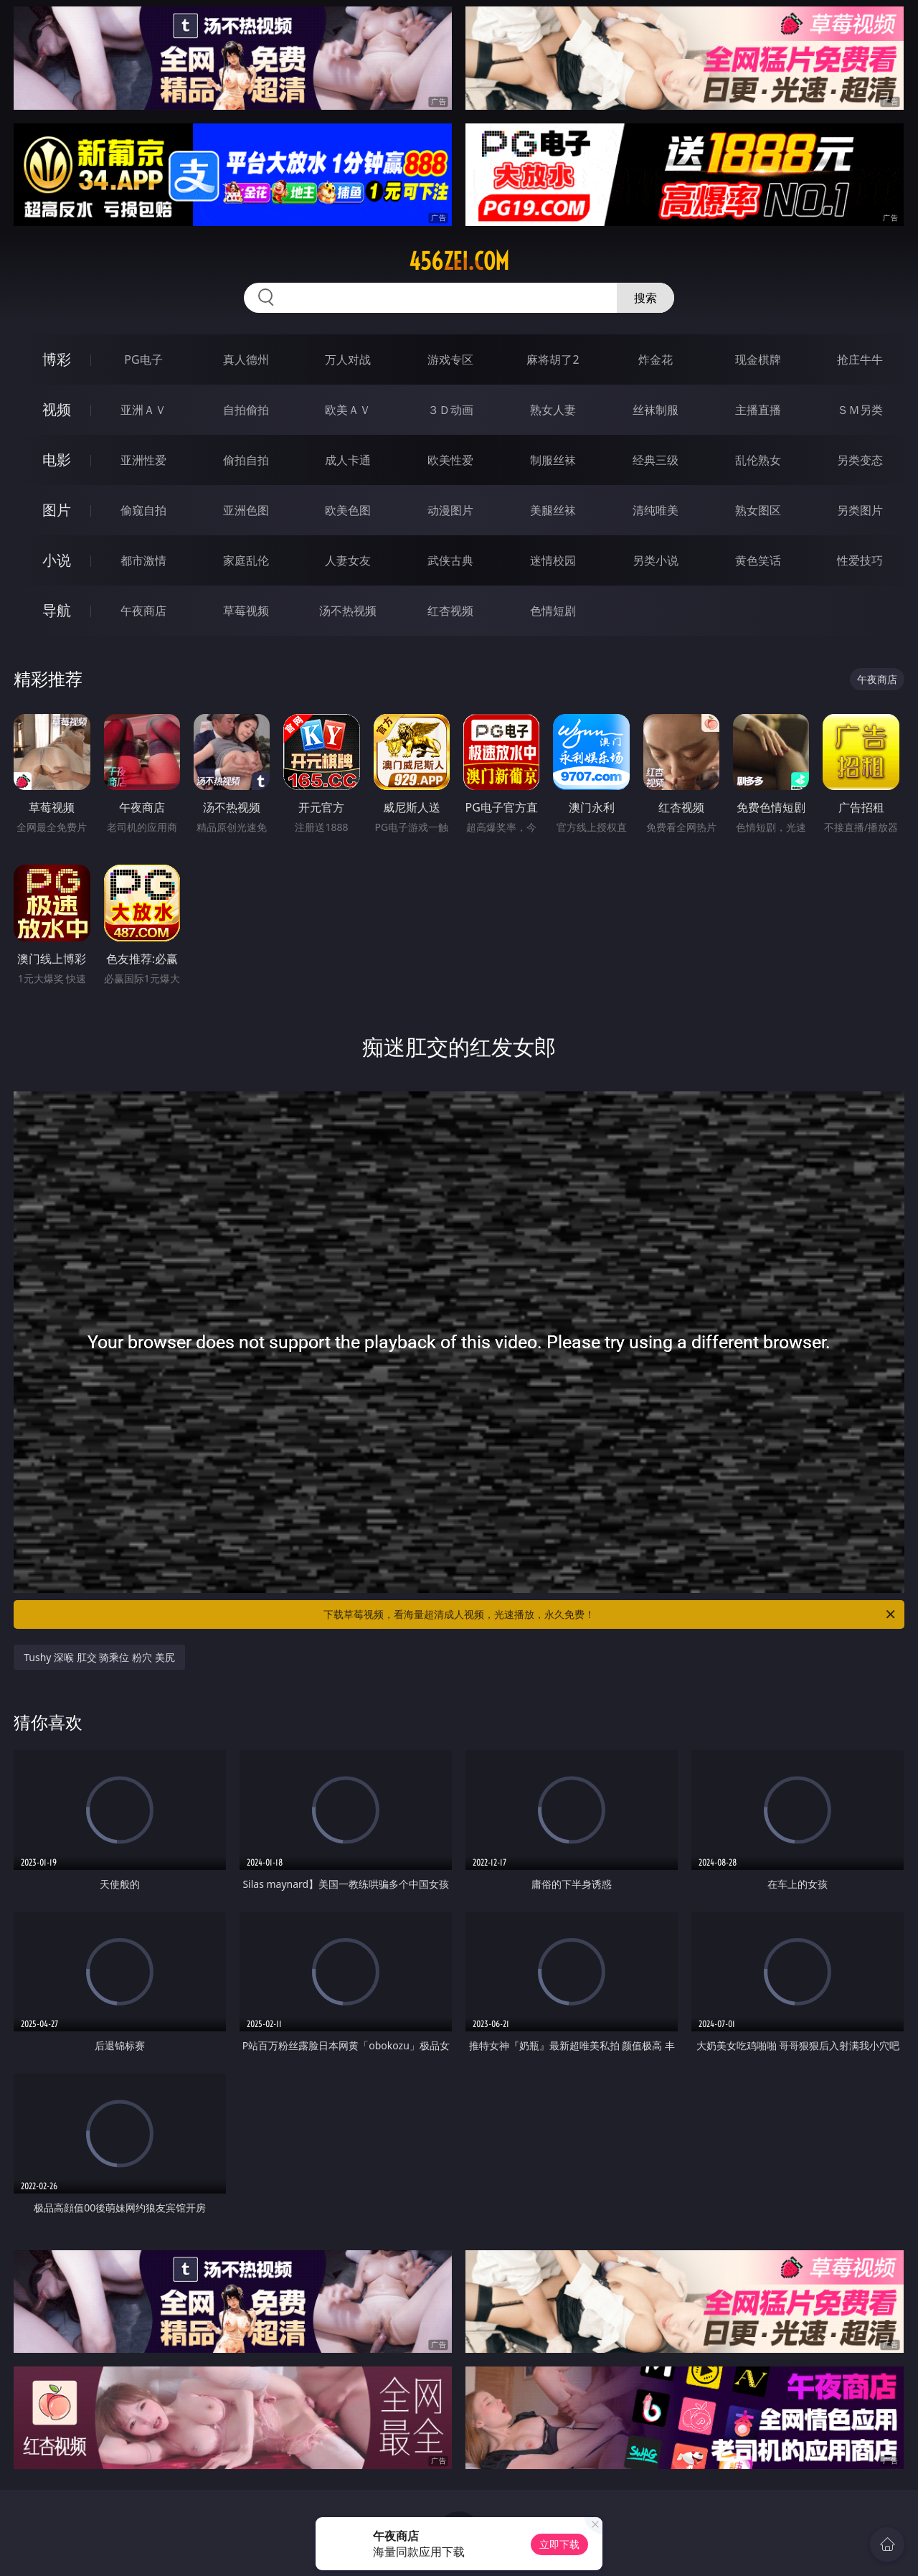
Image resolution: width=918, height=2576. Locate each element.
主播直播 (758, 410)
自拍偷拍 (246, 410)
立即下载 (559, 2544)
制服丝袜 (553, 460)
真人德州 (246, 359)
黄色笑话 (758, 560)
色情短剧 (553, 611)
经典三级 (655, 460)
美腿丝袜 (553, 510)
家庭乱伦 (246, 560)
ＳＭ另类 (860, 410)
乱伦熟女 (758, 460)
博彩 (56, 359)
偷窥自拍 (143, 510)
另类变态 (860, 460)
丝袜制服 (655, 410)
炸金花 (655, 359)
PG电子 (143, 359)
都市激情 (143, 560)
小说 (56, 560)
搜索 (645, 298)
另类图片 (860, 510)
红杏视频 (450, 611)
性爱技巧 (860, 560)
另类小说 (655, 560)
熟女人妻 (553, 410)
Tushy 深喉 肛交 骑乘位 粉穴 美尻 (99, 1657)
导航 (56, 610)
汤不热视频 (348, 611)
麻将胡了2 (552, 359)
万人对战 (348, 359)
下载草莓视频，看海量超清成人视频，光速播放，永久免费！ (610, 1614)
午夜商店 (143, 611)
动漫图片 (450, 510)
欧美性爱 (450, 460)
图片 (56, 510)
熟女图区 (758, 510)
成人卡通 (348, 460)
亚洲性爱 (143, 460)
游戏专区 (450, 359)
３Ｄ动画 (450, 410)
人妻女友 (348, 560)
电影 (56, 459)
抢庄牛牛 (860, 359)
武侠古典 (450, 560)
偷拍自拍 (246, 460)
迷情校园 (553, 560)
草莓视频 (246, 611)
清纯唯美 (655, 510)
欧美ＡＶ (348, 410)
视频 (56, 409)
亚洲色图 (246, 510)
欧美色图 (348, 510)
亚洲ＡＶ (143, 410)
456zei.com (459, 261)
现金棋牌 (758, 359)
